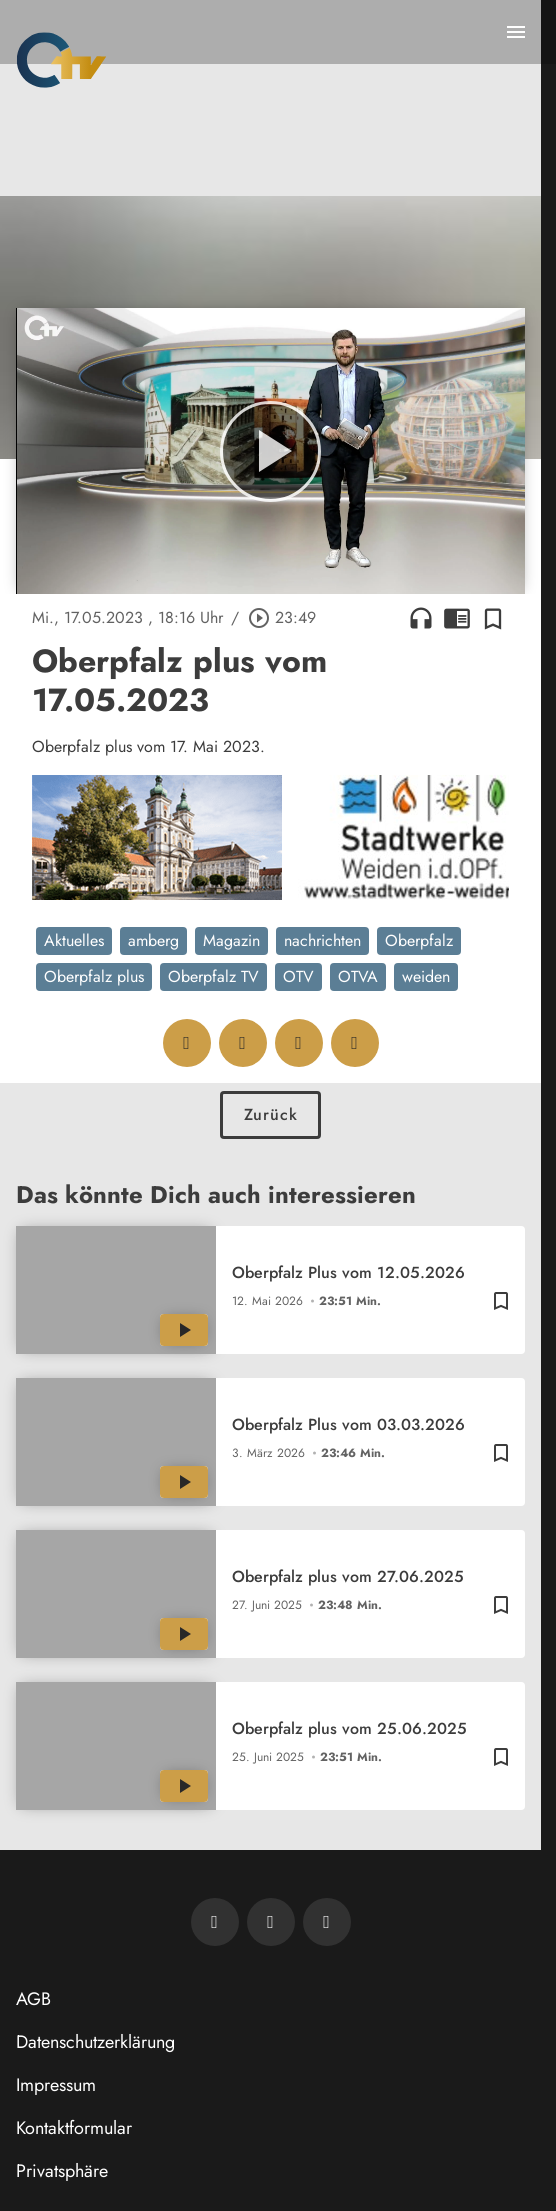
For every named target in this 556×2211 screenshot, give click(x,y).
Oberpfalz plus (94, 976)
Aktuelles (74, 940)
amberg (153, 940)
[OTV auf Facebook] (271, 1922)
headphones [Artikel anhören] (421, 618)
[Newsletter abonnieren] (215, 1922)
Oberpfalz (419, 940)
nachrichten (322, 940)
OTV (298, 976)
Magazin (231, 940)
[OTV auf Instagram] (327, 1922)
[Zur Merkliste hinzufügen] (493, 618)
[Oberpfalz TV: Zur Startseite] (61, 60)
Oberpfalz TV (213, 976)
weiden (426, 976)
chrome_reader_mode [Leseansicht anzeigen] (457, 618)
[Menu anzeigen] (516, 32)
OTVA (358, 976)
